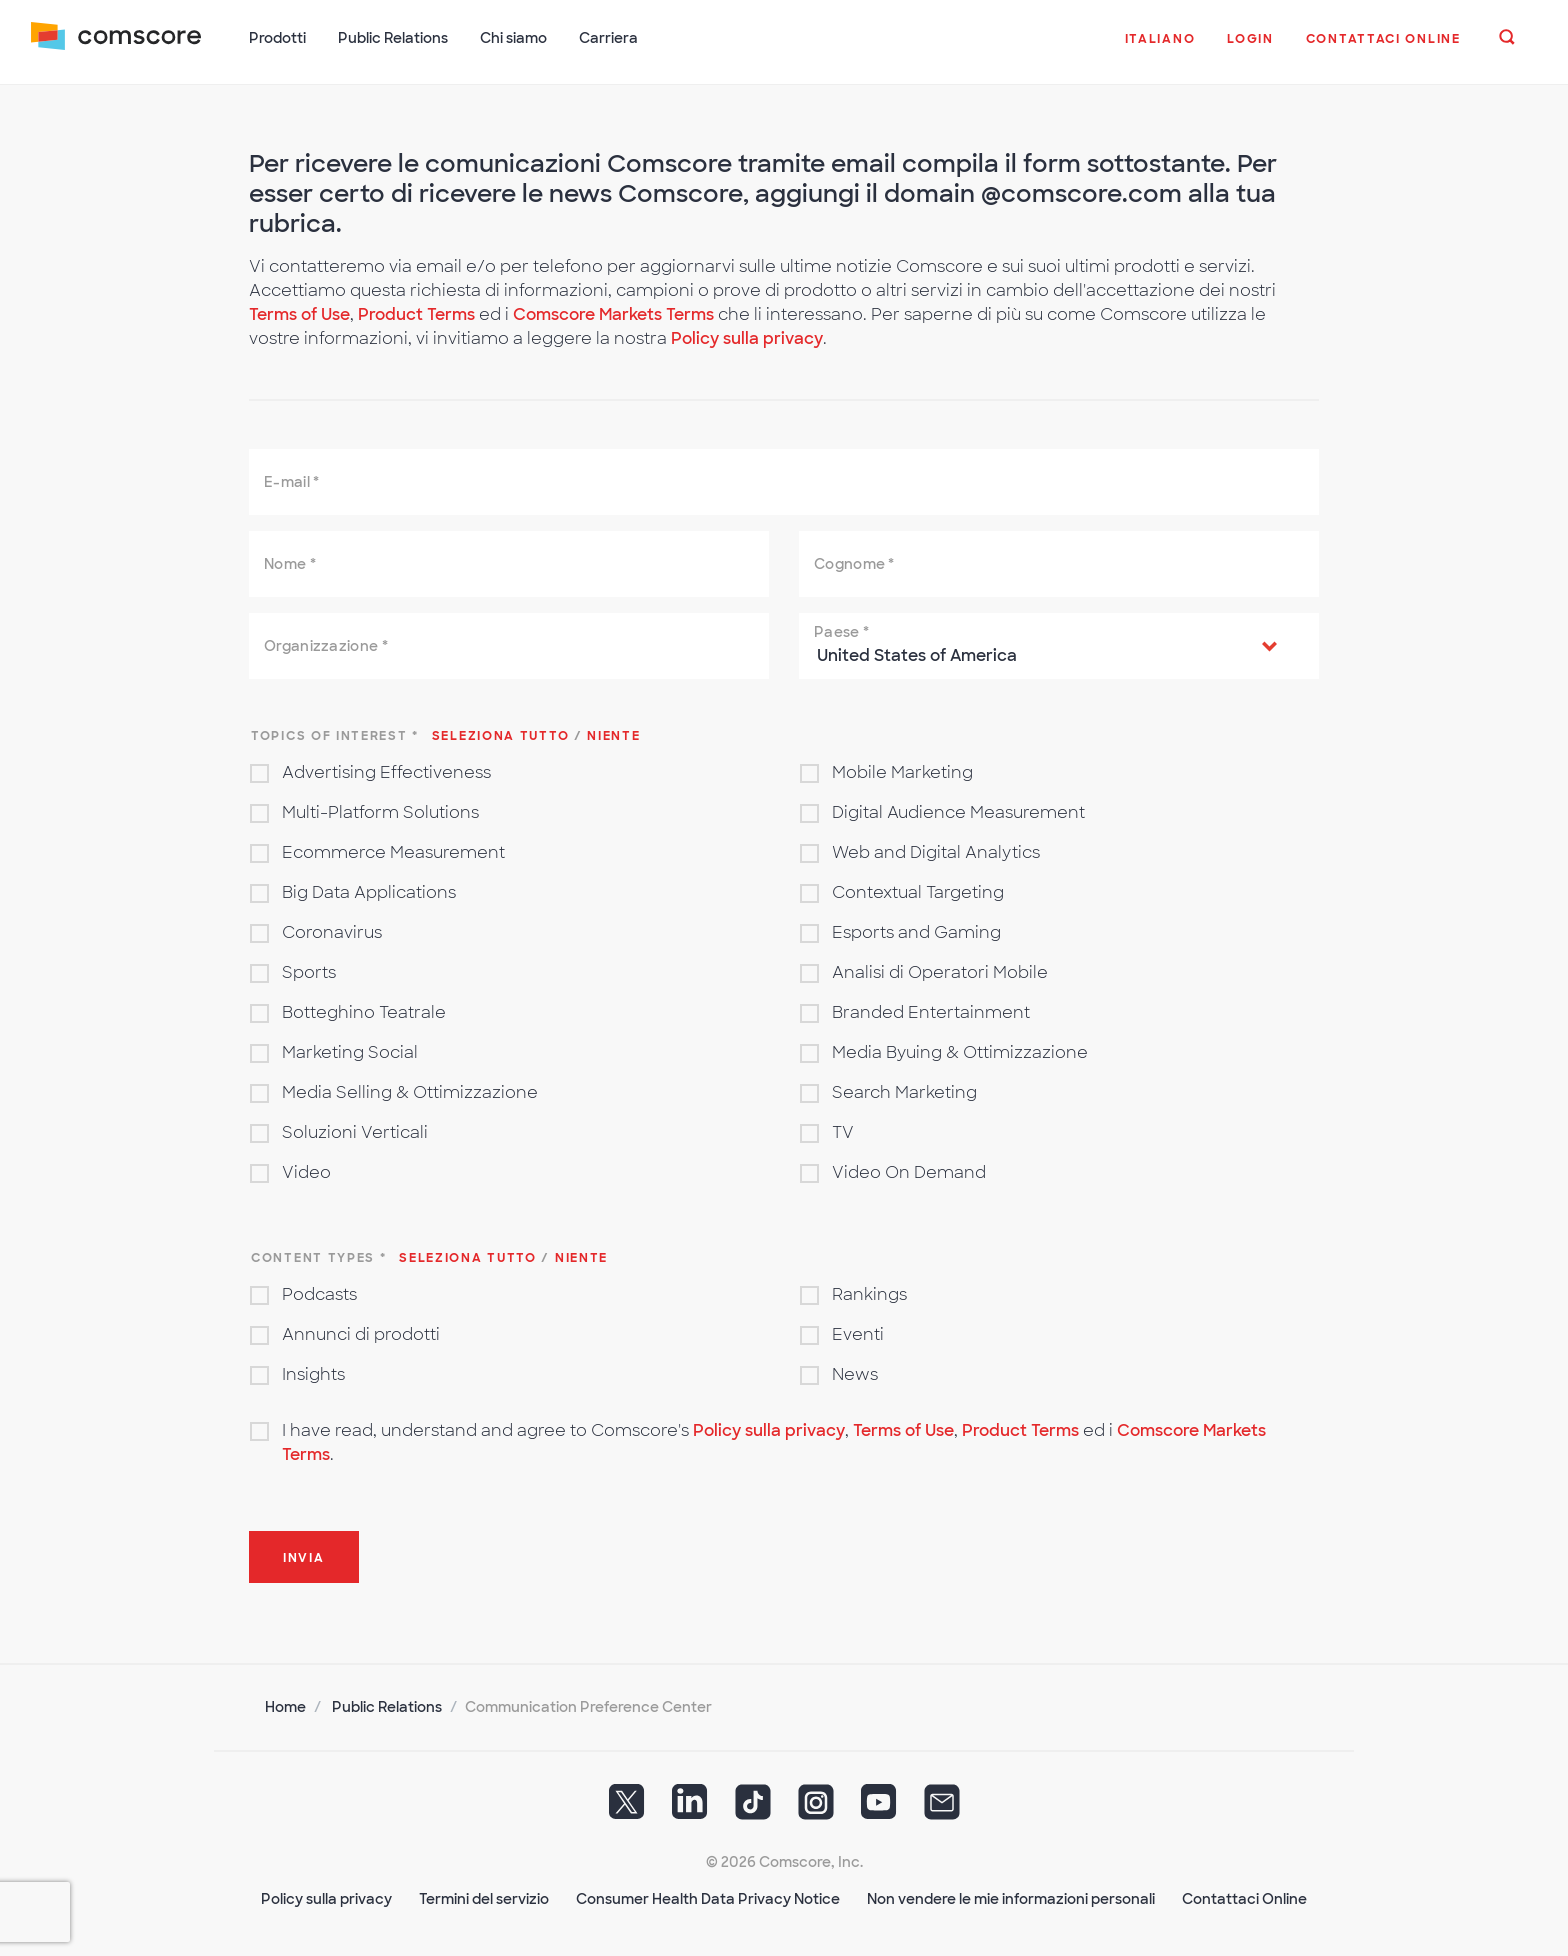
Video (306, 1170)
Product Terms (418, 312)
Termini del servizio (484, 1897)
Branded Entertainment (931, 1010)
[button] (1159, 49)
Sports (309, 970)
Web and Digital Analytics (936, 850)
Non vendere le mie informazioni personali (1011, 1897)
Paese (841, 630)
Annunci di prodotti (361, 1332)
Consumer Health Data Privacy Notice (708, 1897)
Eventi (858, 1332)
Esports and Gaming (916, 930)
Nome (290, 562)
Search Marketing (904, 1090)
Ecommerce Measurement (393, 850)
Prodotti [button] (278, 38)
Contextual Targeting (918, 890)
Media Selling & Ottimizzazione (410, 1090)
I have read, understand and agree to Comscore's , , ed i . (774, 1440)
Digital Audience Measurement (958, 810)
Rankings (869, 1292)
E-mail (291, 480)
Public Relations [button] (394, 38)
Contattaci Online (1244, 1897)
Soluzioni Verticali (355, 1130)
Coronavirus (332, 930)
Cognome (854, 562)
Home (285, 1705)
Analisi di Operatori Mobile (940, 970)
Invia (304, 1556)
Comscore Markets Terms (613, 312)
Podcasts (319, 1292)
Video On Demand (909, 1170)
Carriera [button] (609, 38)
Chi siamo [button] (514, 38)
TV (843, 1130)
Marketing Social (350, 1050)
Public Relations (387, 1705)
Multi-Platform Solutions (380, 810)
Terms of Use (299, 312)
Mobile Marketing (902, 770)
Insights (313, 1372)
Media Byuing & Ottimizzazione (960, 1050)
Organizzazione (326, 644)
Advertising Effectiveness (386, 770)
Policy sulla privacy (747, 336)
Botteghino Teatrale (364, 1010)
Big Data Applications (369, 890)
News (855, 1372)
